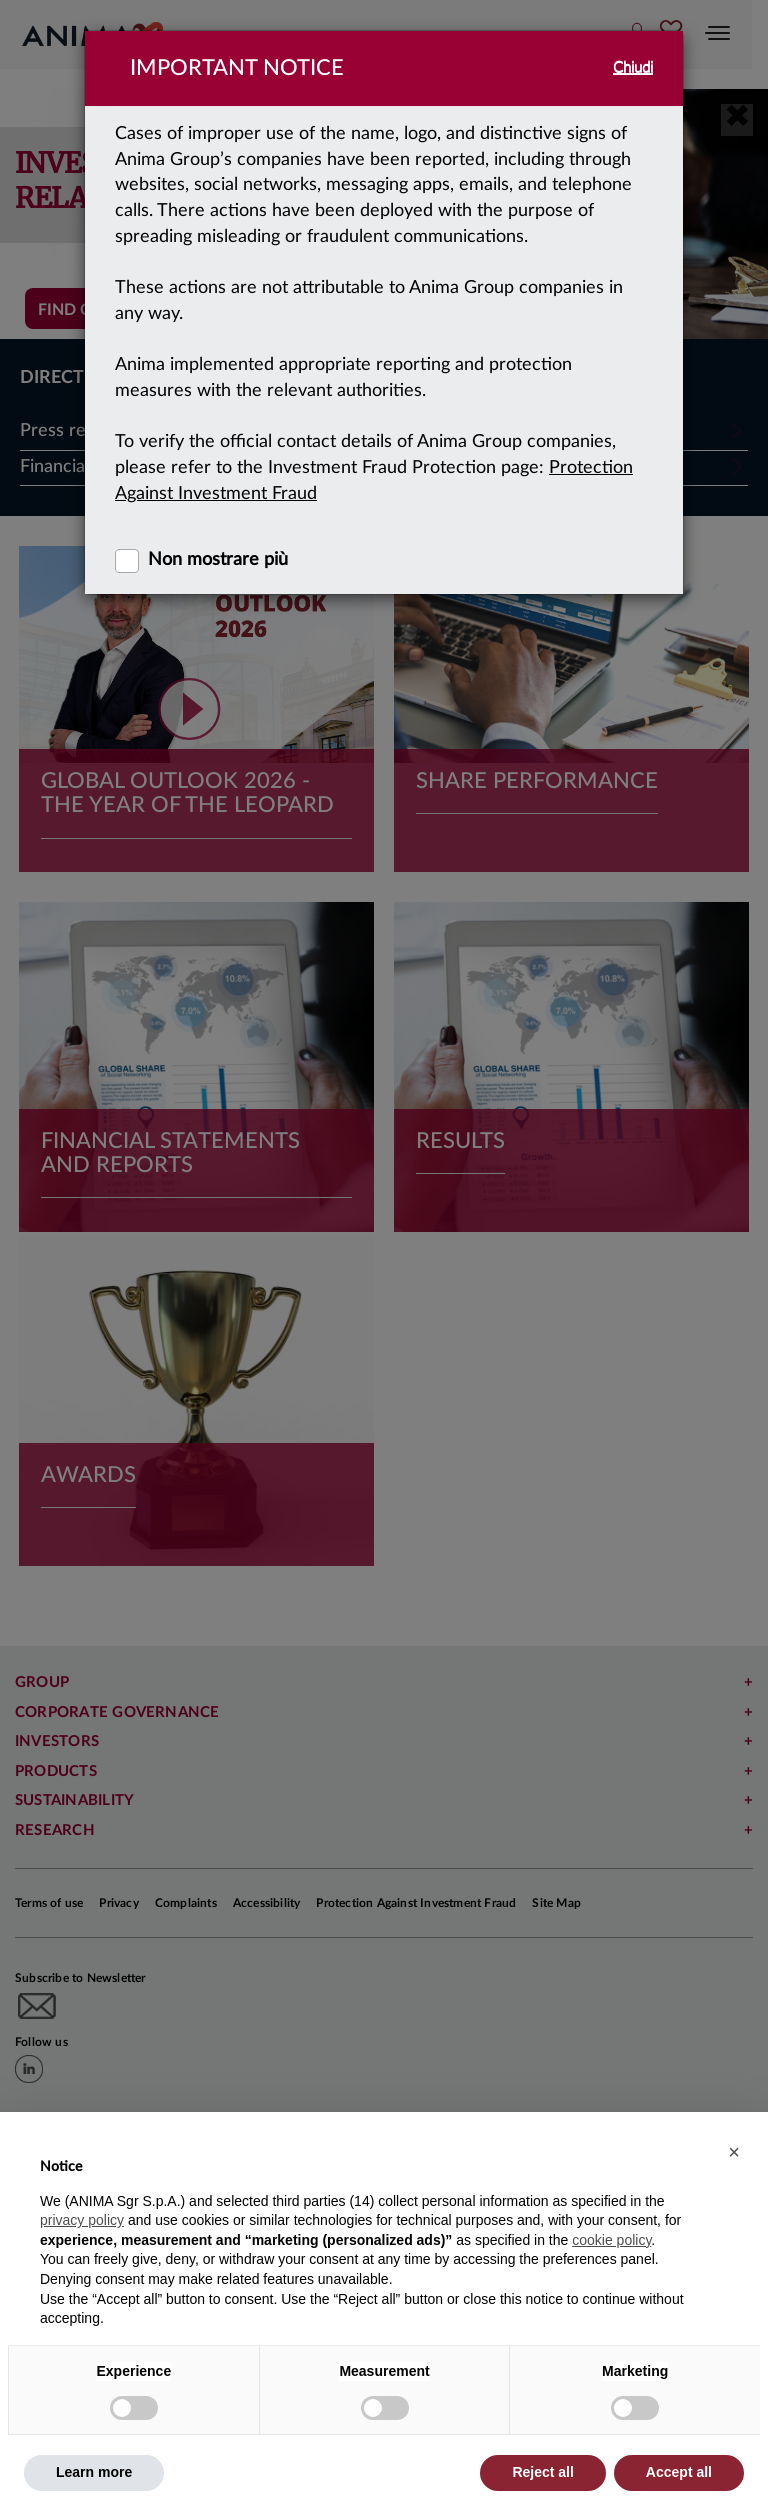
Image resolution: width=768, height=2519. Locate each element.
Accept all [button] (679, 2472)
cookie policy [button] (611, 2240)
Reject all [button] (542, 2472)
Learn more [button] (94, 2472)
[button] (734, 2152)
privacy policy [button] (82, 2220)
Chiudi (633, 67)
